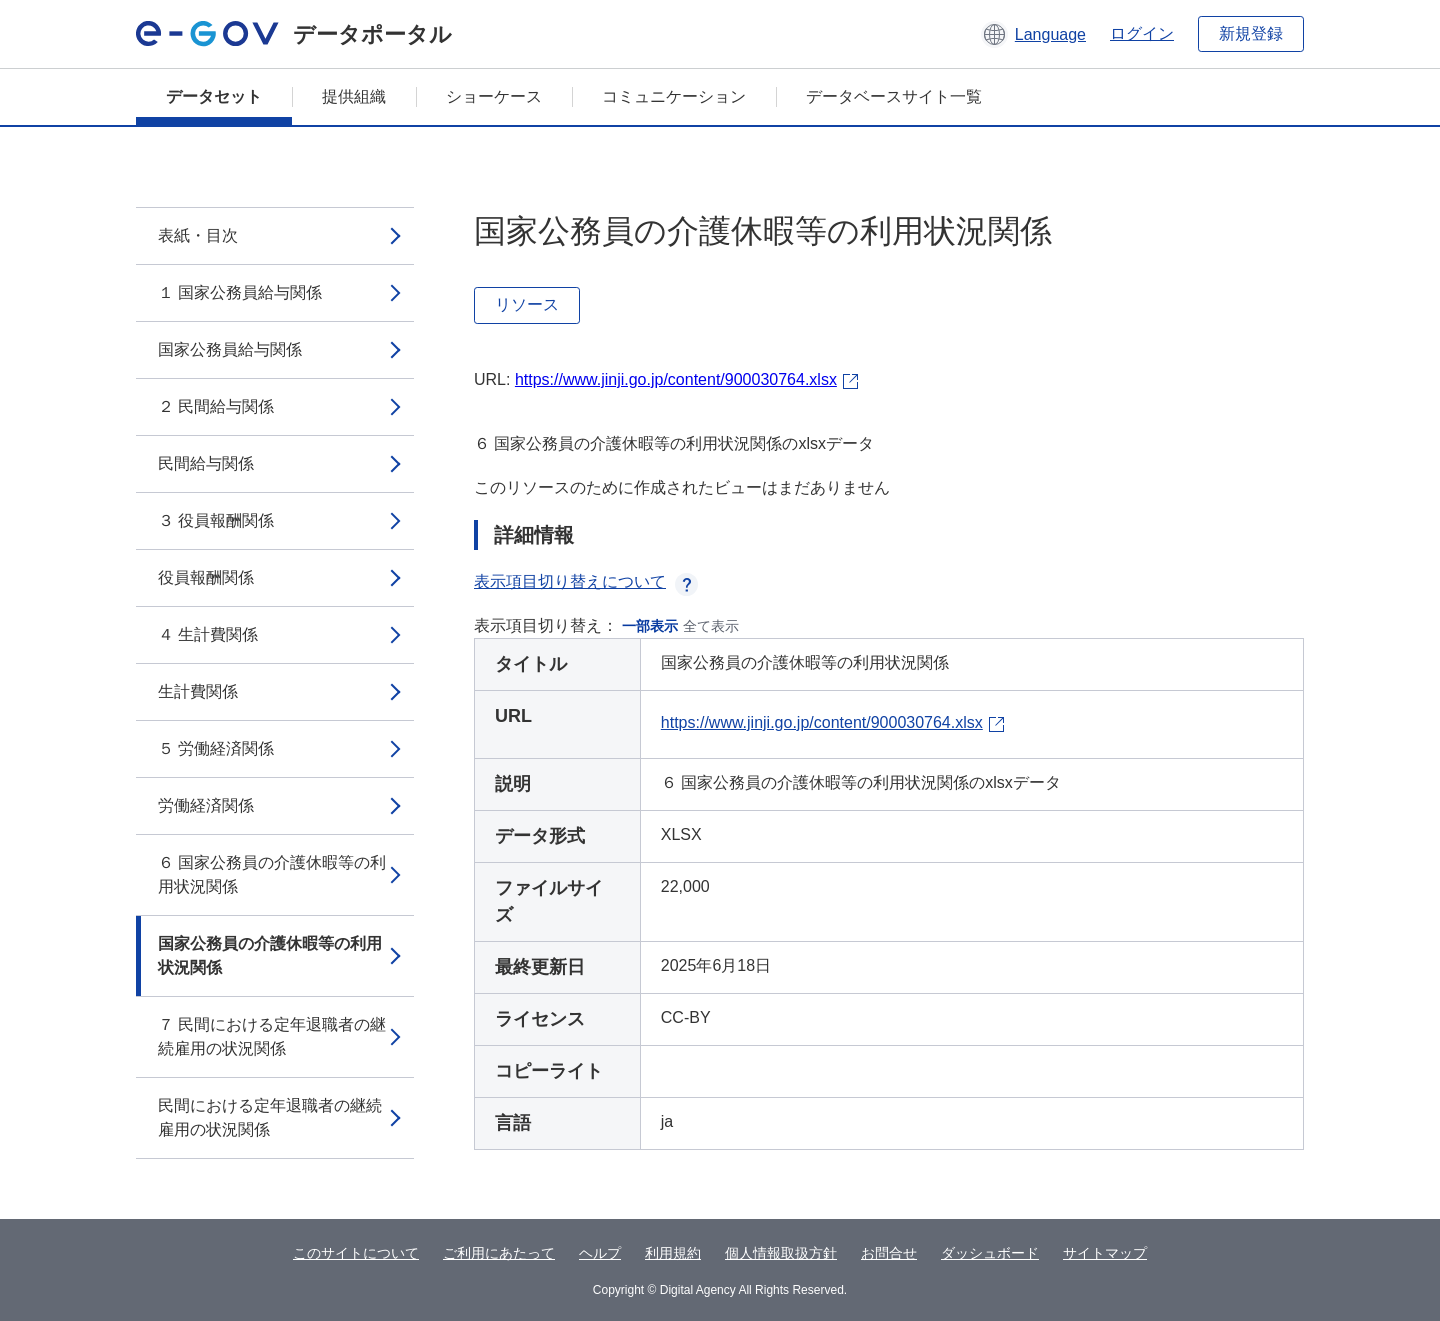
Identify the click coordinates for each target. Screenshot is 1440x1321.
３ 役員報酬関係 (216, 520)
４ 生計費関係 (208, 634)
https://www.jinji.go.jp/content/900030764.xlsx (676, 379)
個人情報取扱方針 (781, 1253)
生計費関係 (198, 691)
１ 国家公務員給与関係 (240, 292)
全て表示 (711, 626)
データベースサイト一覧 (894, 96)
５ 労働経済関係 (216, 748)
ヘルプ (600, 1253)
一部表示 (650, 626)
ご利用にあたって (499, 1253)
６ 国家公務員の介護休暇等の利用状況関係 (272, 874)
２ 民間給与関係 (216, 406)
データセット (214, 96)
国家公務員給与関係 (230, 349)
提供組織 (354, 96)
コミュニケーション (674, 96)
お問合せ (889, 1253)
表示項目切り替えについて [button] (586, 581)
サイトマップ (1105, 1253)
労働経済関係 (206, 805)
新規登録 (1251, 33)
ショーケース (494, 96)
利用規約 (673, 1253)
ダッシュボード (990, 1253)
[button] (1033, 34)
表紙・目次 (198, 235)
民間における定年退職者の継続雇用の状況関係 (270, 1117)
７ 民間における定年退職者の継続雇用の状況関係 (272, 1036)
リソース (527, 304)
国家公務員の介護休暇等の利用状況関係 (270, 955)
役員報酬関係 (206, 577)
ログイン (1142, 33)
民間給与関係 (206, 463)
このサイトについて (356, 1253)
